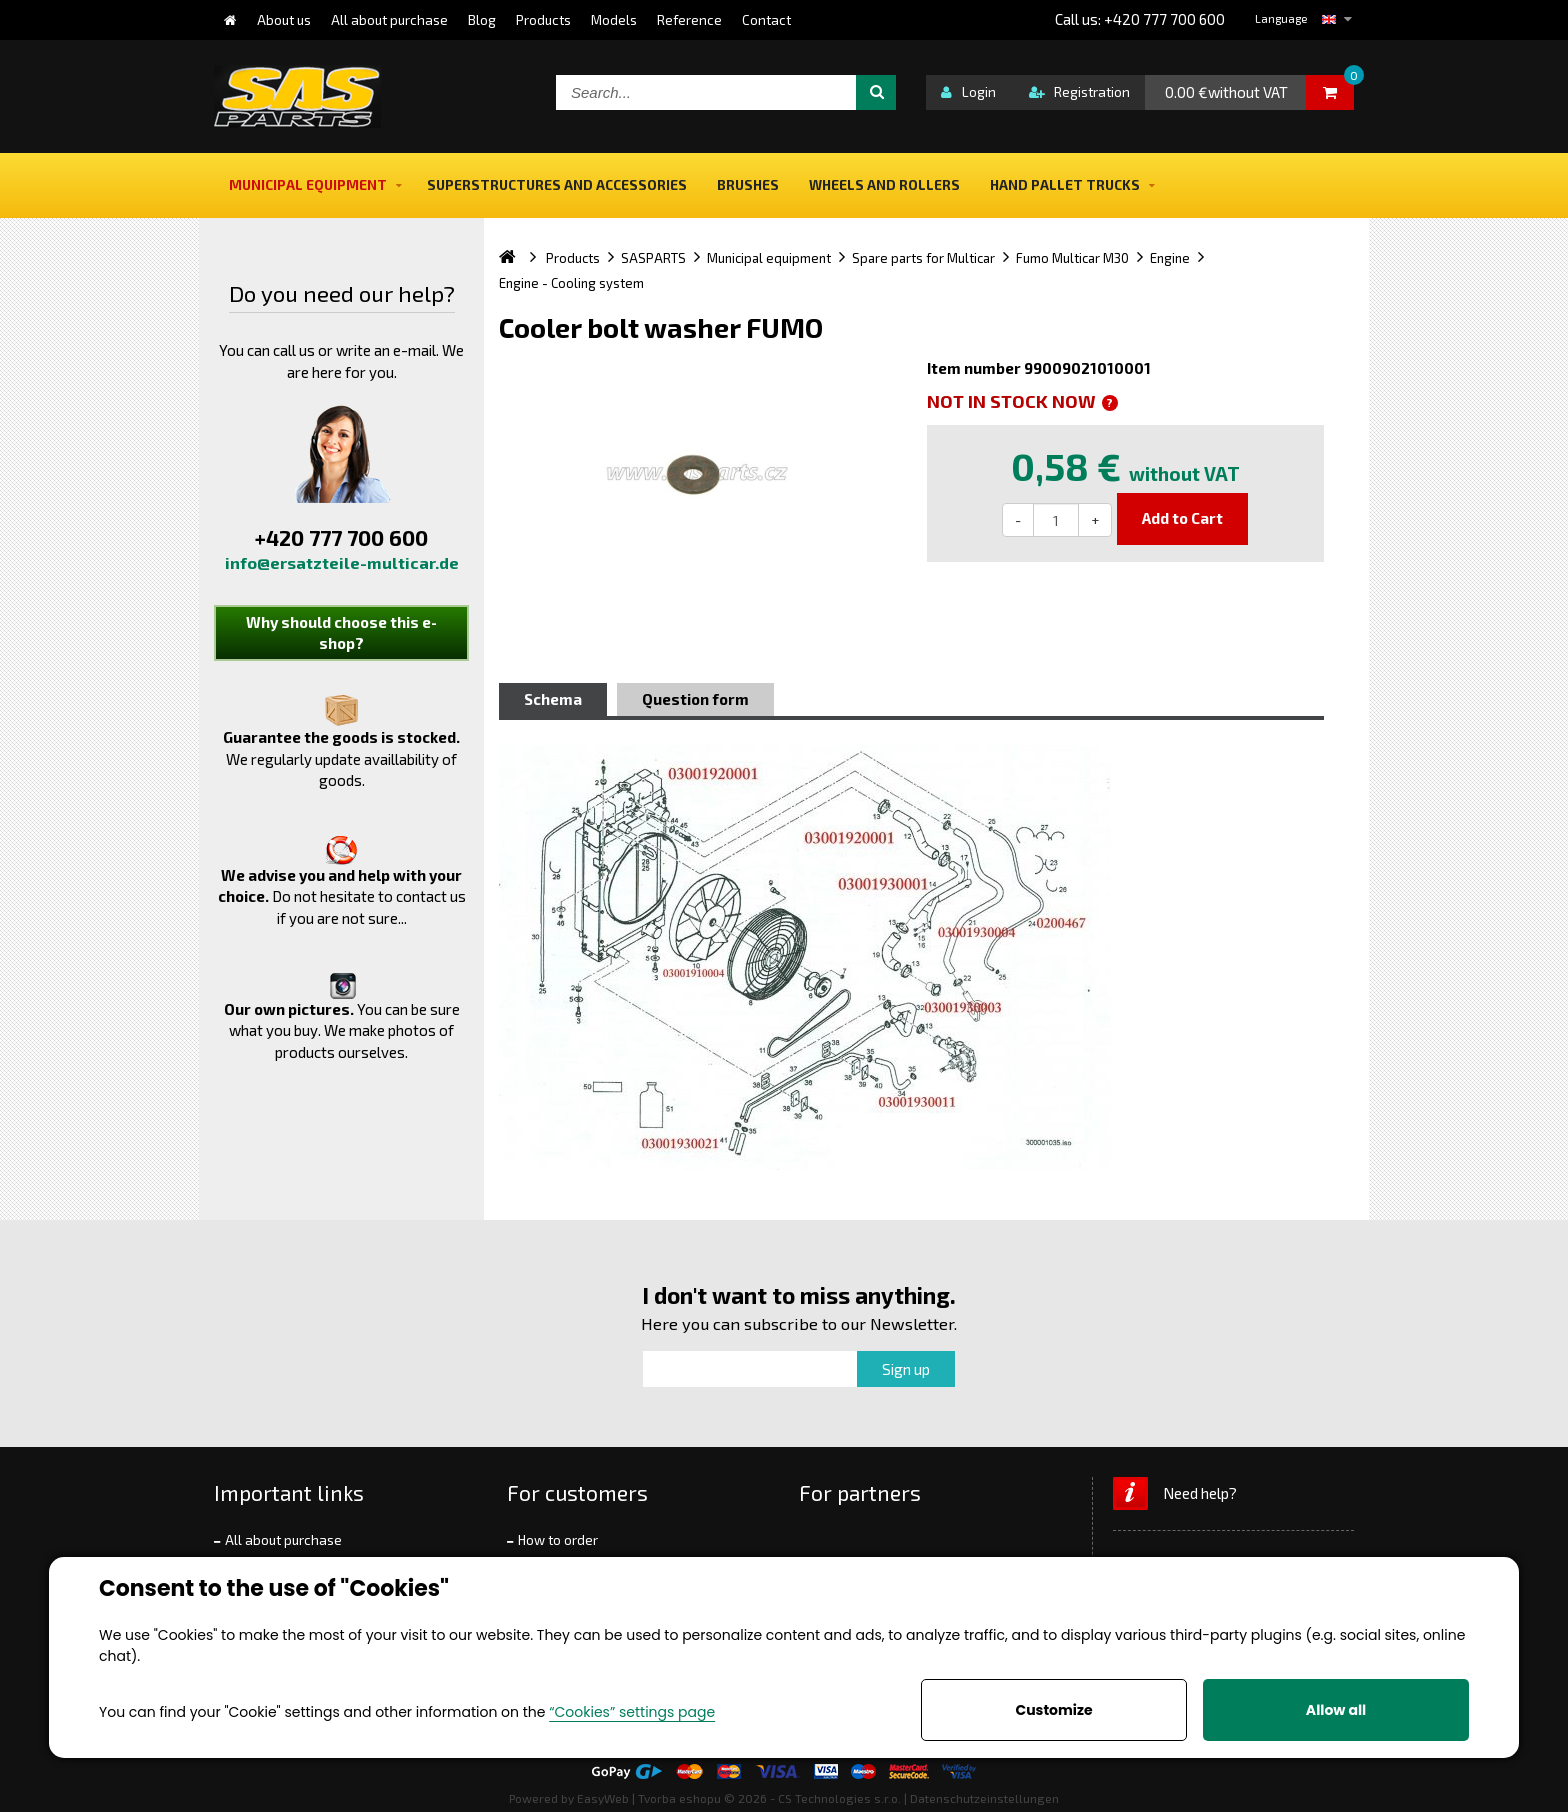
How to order (558, 1540)
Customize (1053, 1710)
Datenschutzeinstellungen (984, 1798)
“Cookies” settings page (632, 1712)
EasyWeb (603, 1798)
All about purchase (283, 1540)
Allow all (1336, 1710)
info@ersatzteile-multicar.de (342, 562)
